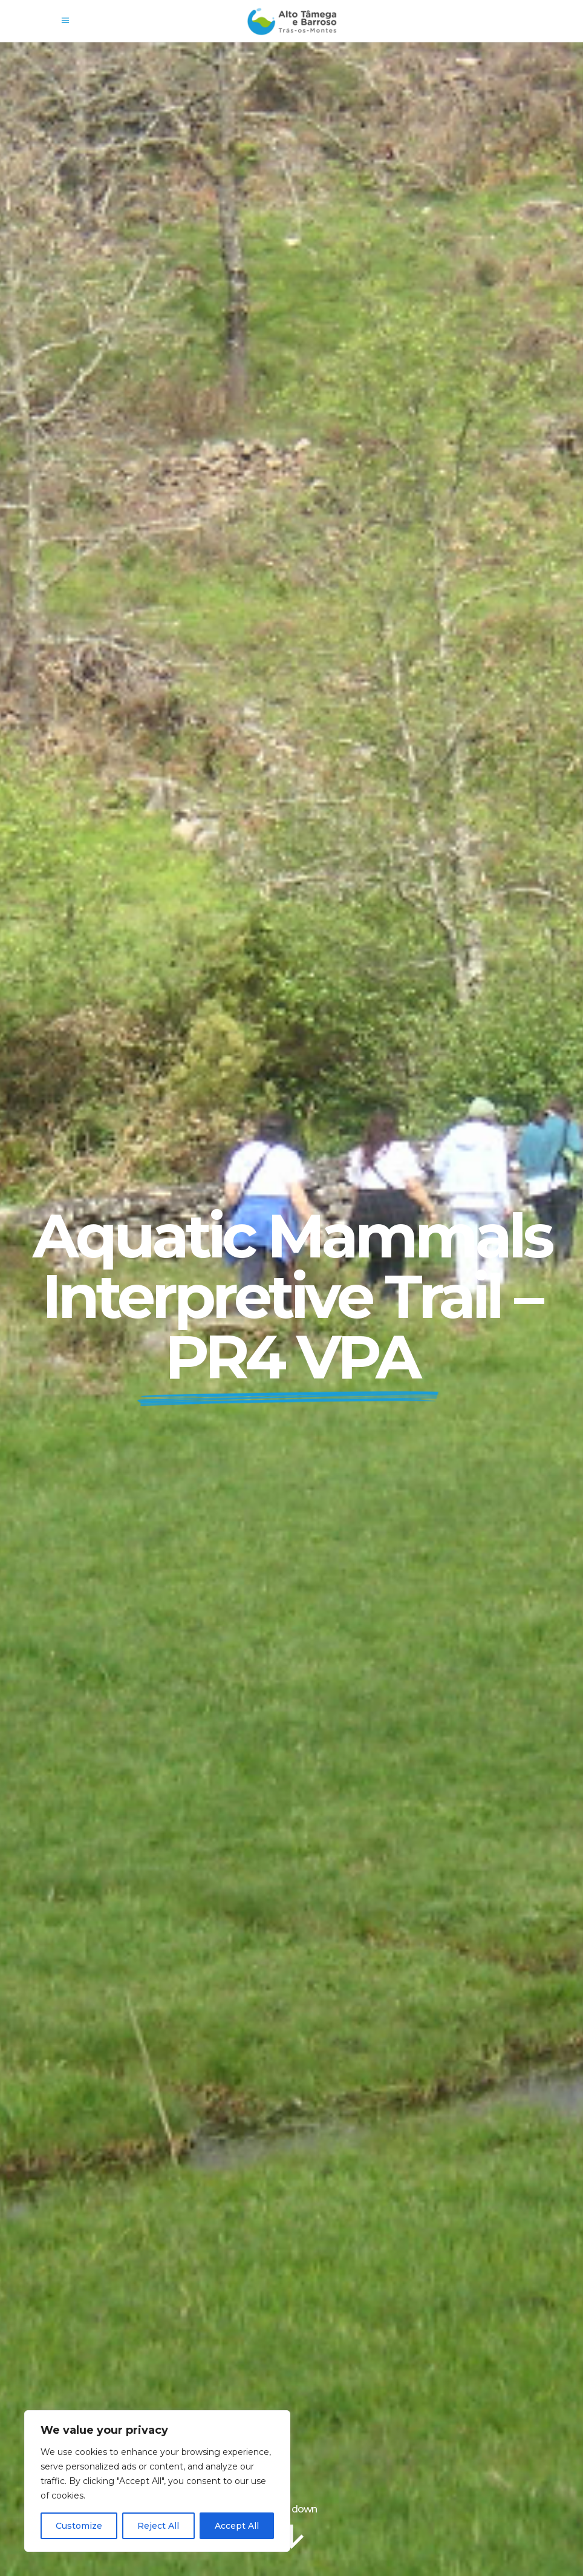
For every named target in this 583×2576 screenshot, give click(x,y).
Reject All (158, 2525)
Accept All (237, 2525)
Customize (79, 2525)
